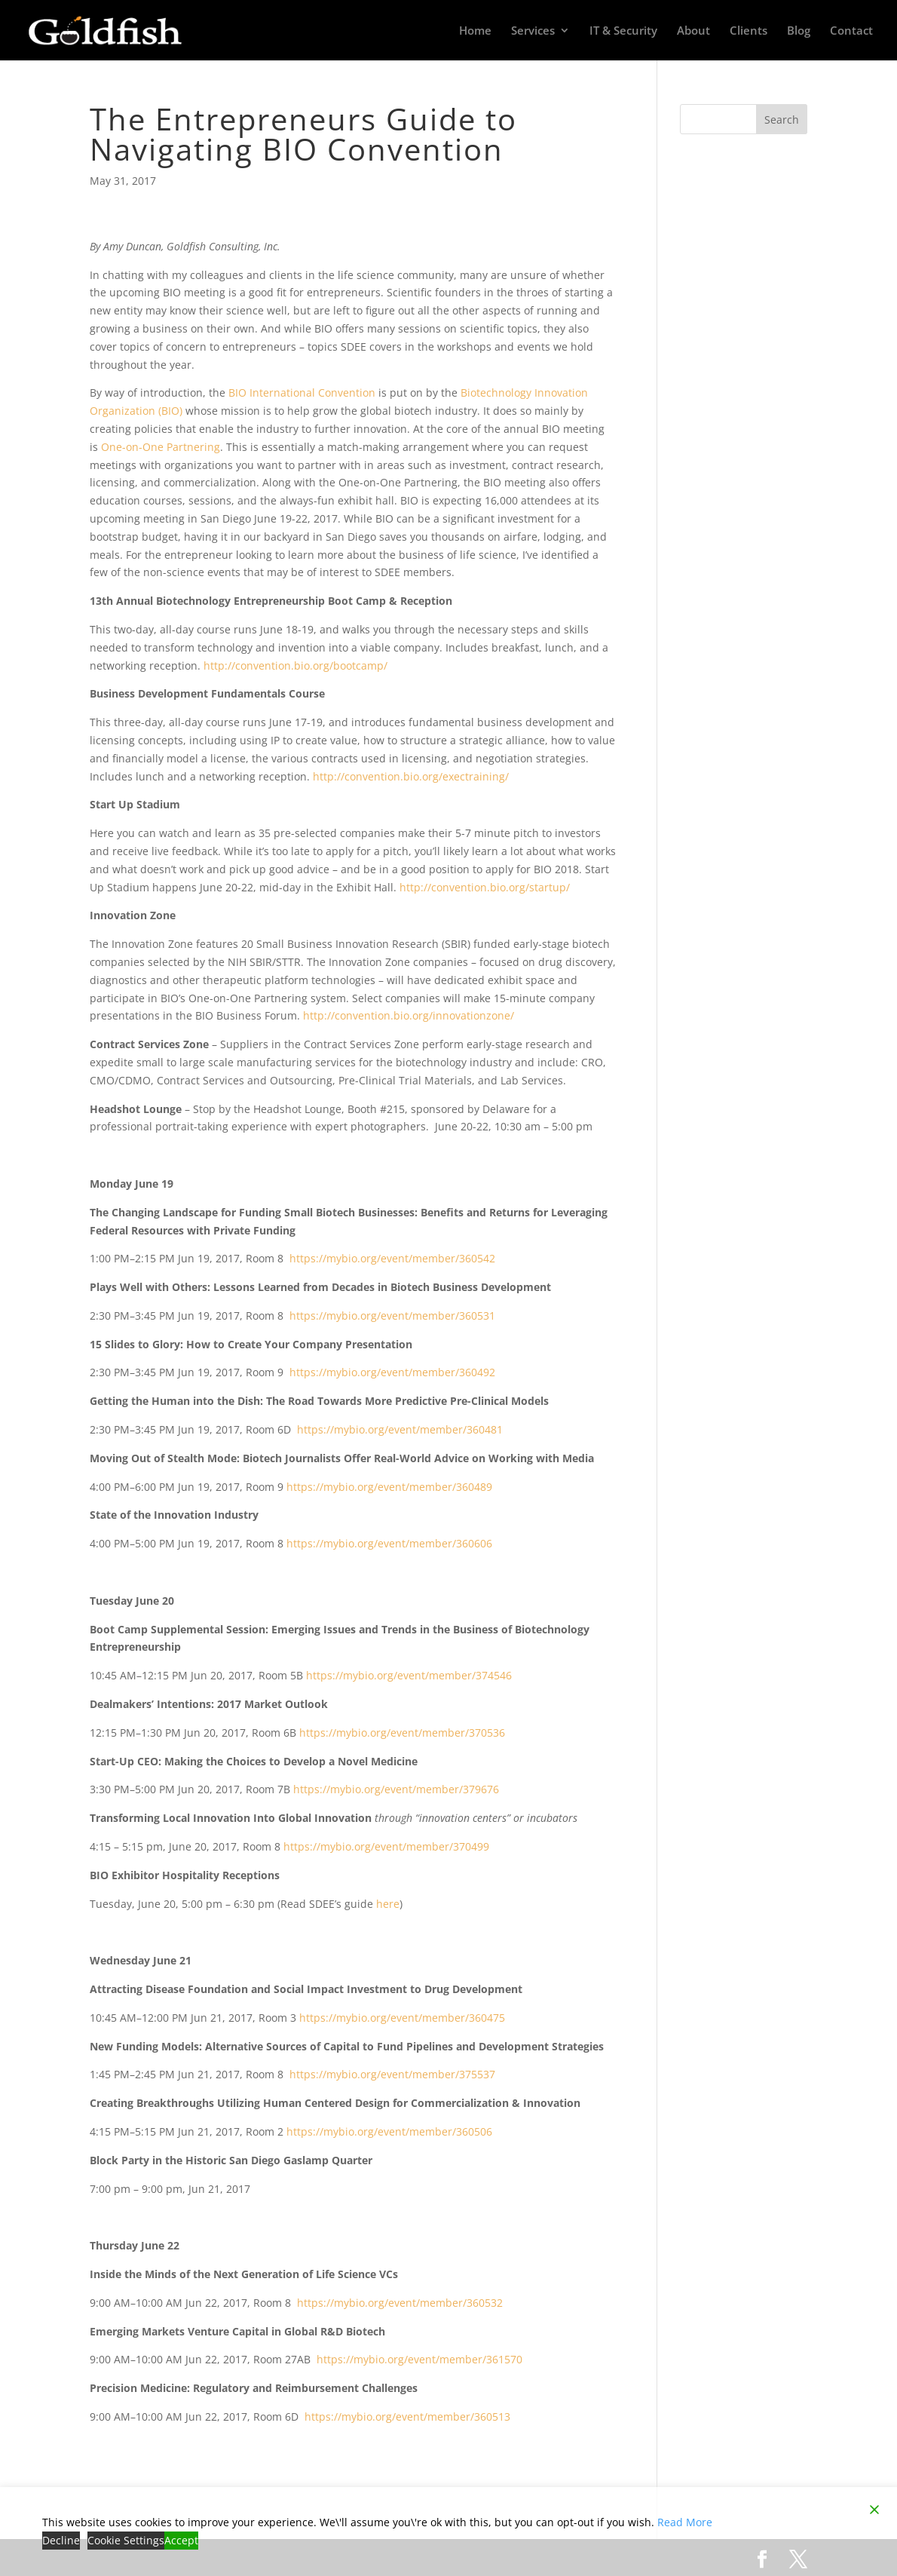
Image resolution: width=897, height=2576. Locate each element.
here (388, 1904)
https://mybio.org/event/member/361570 (419, 2359)
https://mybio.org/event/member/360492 (392, 1372)
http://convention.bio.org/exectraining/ (411, 776)
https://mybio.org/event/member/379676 (396, 1789)
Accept (181, 2540)
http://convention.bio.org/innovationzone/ (408, 1015)
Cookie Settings (125, 2540)
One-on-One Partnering (160, 447)
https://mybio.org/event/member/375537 (392, 2074)
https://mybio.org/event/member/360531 (392, 1315)
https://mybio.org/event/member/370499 (386, 1846)
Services (533, 31)
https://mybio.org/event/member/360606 (389, 1543)
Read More (684, 2522)
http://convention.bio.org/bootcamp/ (295, 665)
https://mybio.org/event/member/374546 (409, 1675)
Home (475, 31)
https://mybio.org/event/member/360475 (402, 2017)
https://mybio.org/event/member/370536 (402, 1732)
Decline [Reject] (61, 2540)
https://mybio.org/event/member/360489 (389, 1487)
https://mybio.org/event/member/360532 (400, 2302)
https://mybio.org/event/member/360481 (400, 1429)
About (693, 31)
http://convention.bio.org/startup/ (485, 887)
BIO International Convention (301, 392)
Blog (798, 31)
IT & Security (623, 31)
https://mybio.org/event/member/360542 (392, 1258)
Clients (748, 31)
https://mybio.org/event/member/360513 (407, 2416)
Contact (851, 31)
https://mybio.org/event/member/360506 (389, 2131)
